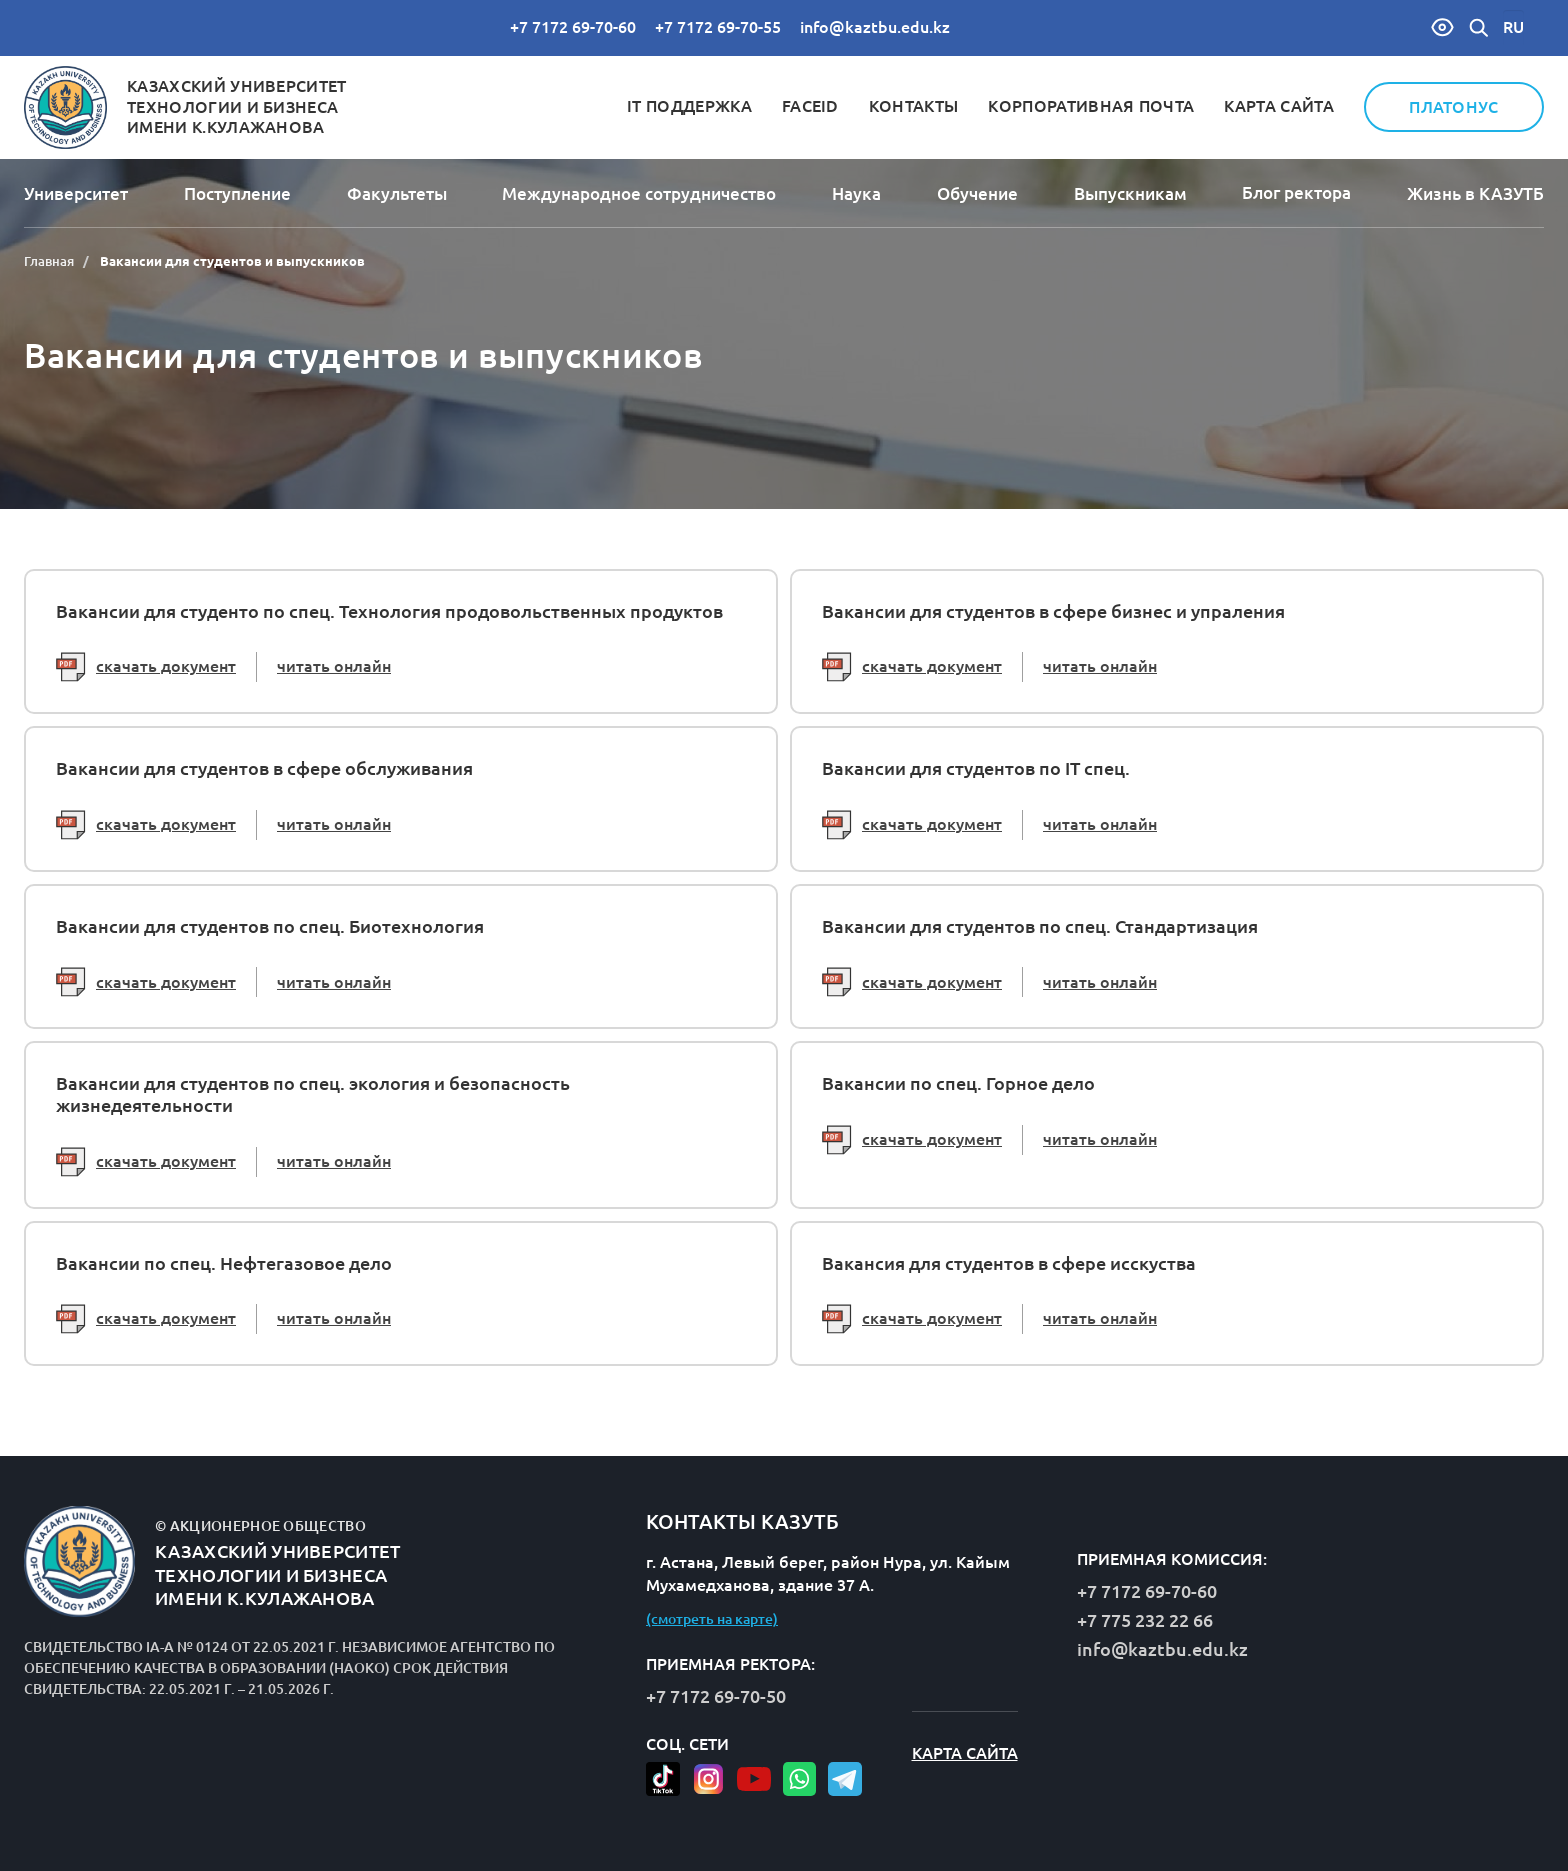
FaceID (810, 106)
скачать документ (146, 667)
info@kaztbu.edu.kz (875, 27)
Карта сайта (1279, 106)
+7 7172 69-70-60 (573, 27)
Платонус (1454, 107)
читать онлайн (334, 666)
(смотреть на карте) (712, 1619)
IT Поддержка (689, 106)
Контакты (914, 106)
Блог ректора (1296, 192)
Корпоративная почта (1091, 106)
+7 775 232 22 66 (1145, 1620)
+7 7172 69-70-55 (718, 27)
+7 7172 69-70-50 (716, 1696)
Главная (49, 261)
